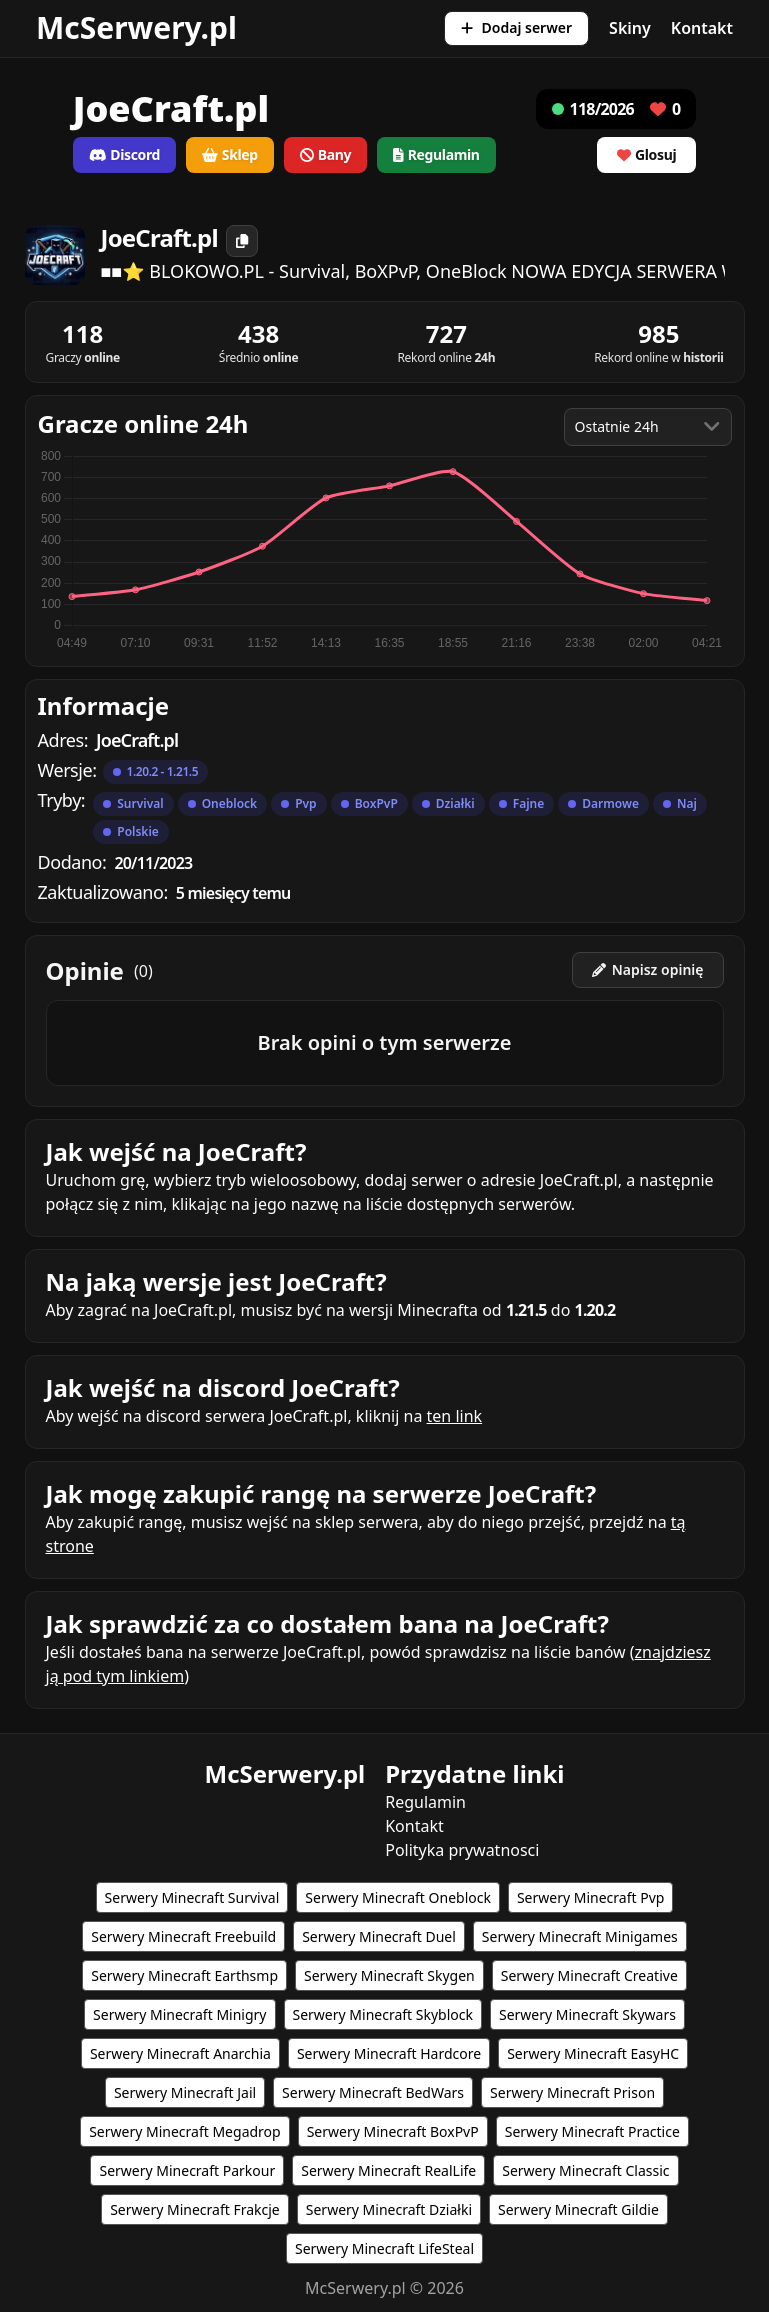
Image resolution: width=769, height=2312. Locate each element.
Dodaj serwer (516, 27)
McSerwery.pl (136, 27)
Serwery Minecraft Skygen (389, 1975)
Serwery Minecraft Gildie (578, 2209)
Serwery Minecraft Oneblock (398, 1897)
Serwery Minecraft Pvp (590, 1897)
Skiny (630, 28)
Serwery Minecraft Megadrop (185, 2131)
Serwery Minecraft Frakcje (195, 2209)
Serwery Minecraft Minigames (580, 1936)
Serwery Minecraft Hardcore (389, 2053)
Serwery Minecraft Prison (572, 2092)
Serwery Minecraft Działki (389, 2209)
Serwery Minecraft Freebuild (183, 1936)
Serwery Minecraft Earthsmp (184, 1975)
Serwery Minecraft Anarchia (180, 2053)
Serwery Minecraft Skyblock (383, 2014)
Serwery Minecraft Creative (589, 1975)
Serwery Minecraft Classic (585, 2170)
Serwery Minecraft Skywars (587, 2014)
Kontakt (702, 28)
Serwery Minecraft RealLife (388, 2170)
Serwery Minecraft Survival (192, 1897)
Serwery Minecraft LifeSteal (384, 2248)
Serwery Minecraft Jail (185, 2092)
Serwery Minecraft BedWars (373, 2092)
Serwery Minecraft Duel (379, 1936)
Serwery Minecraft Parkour (187, 2170)
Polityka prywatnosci (462, 1850)
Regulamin (425, 1802)
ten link (455, 1416)
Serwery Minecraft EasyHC (593, 2053)
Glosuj (646, 154)
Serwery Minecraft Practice (592, 2131)
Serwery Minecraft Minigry (179, 2014)
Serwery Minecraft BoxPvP (393, 2131)
